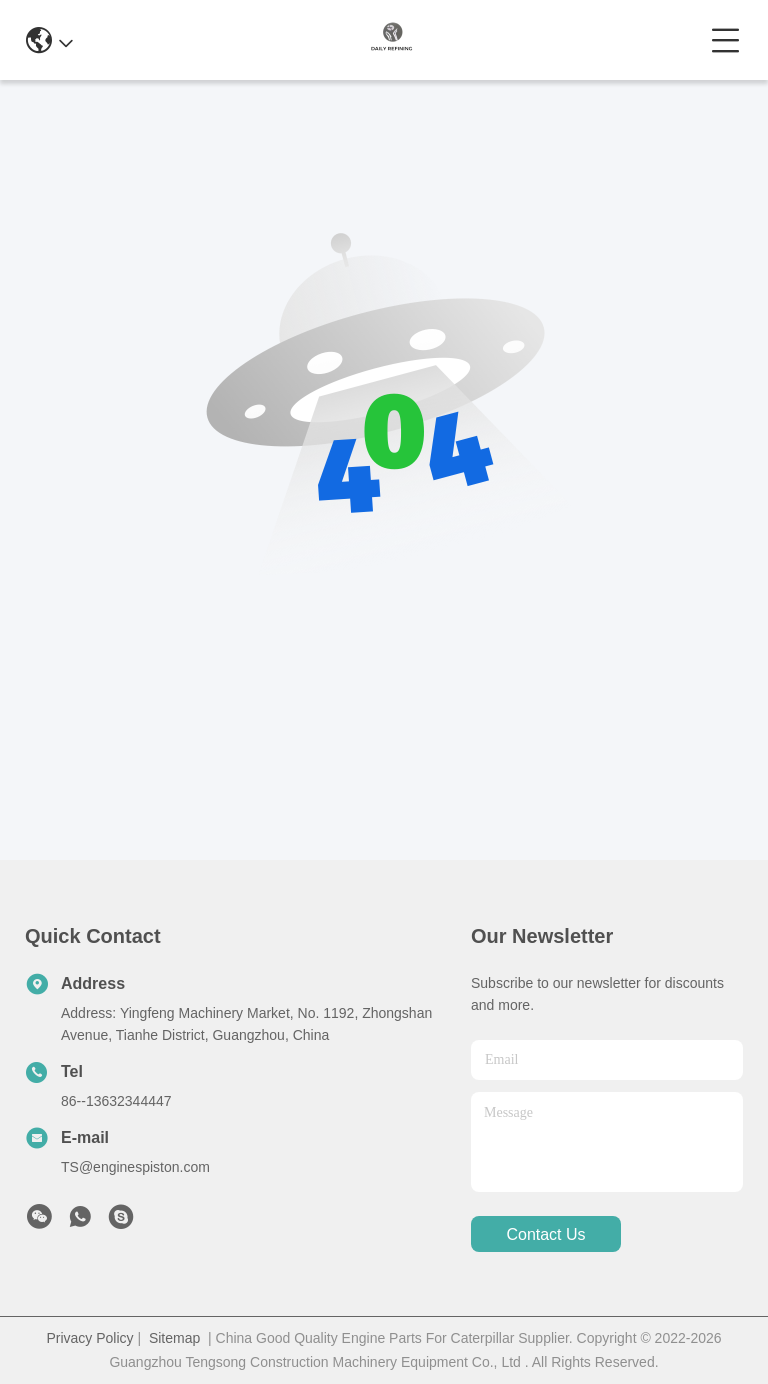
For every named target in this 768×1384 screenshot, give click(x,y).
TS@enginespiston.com (135, 1167)
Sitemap (174, 1338)
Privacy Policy (89, 1338)
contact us (545, 1234)
